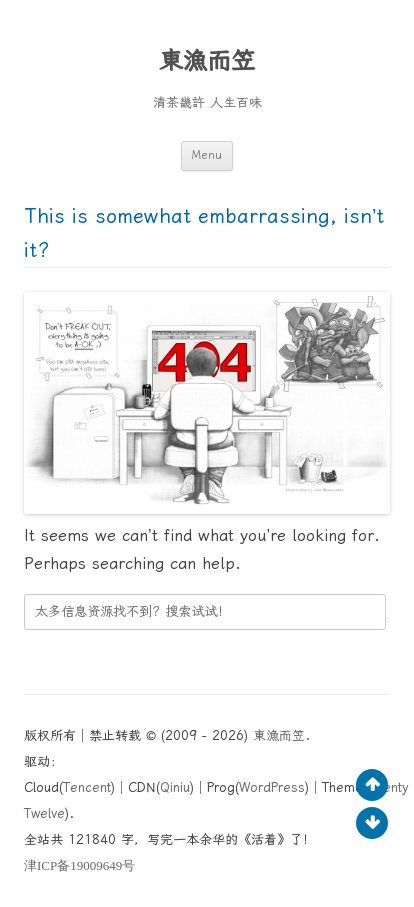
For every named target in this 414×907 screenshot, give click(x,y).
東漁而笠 (207, 61)
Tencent (87, 787)
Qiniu (175, 787)
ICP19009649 (79, 865)
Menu (207, 155)
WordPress (272, 787)
